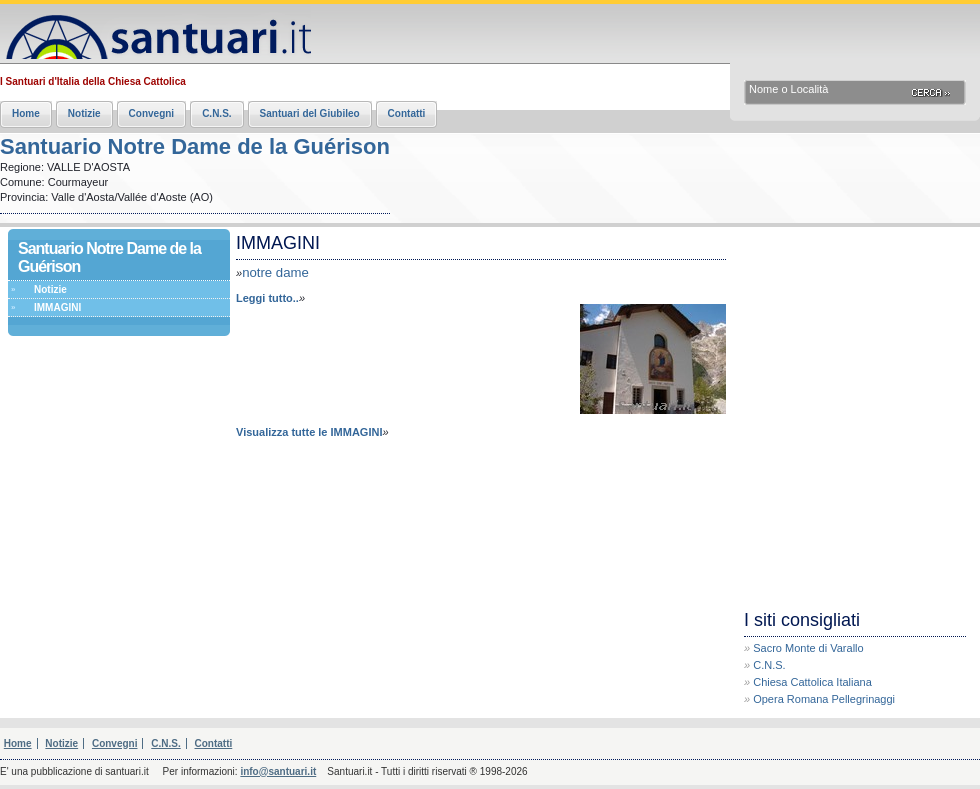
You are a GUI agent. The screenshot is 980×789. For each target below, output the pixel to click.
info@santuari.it (278, 771)
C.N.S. (216, 113)
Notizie (84, 113)
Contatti (407, 113)
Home (26, 113)
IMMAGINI (57, 307)
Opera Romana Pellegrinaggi (824, 699)
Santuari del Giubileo (310, 113)
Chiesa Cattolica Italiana (812, 682)
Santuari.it (155, 32)
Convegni (152, 113)
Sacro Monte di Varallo (808, 648)
